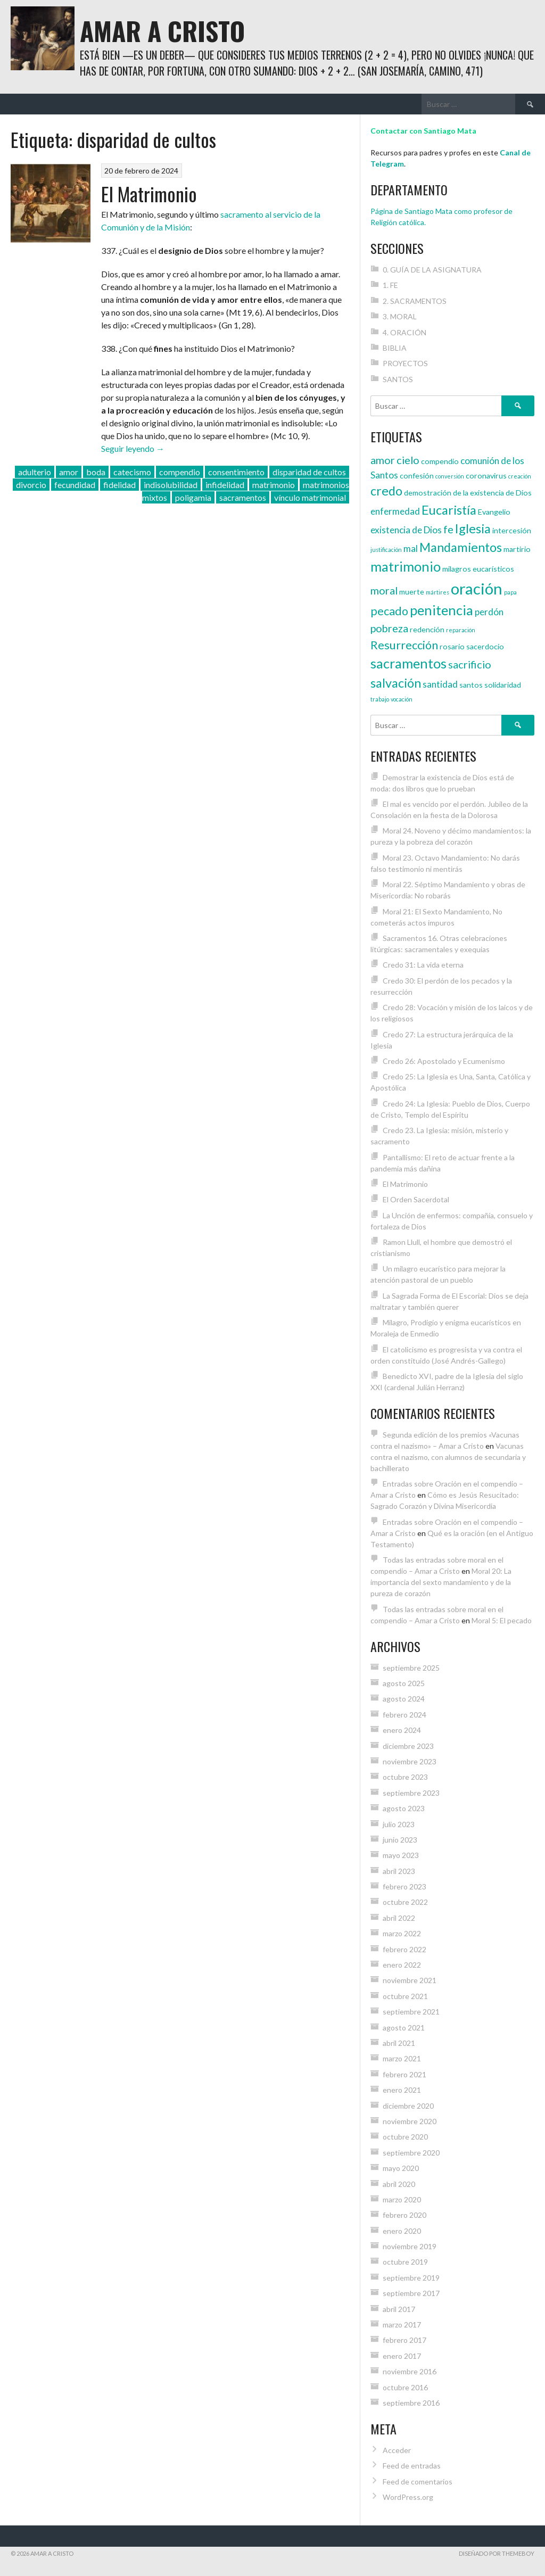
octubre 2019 (405, 2261)
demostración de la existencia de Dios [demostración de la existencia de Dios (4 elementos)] (468, 492)
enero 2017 (402, 2355)
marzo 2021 (402, 2058)
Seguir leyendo (132, 448)
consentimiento (236, 472)
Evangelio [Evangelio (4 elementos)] (494, 511)
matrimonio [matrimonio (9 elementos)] (405, 566)
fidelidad (119, 485)
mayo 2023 (401, 1855)
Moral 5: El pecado (502, 1620)
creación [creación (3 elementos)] (519, 476)
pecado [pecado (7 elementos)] (389, 611)
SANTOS (398, 379)
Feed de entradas (412, 2465)
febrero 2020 (404, 2214)
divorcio (31, 485)
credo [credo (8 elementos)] (386, 490)
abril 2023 (399, 1871)
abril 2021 (399, 2042)
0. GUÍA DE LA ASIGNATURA (432, 269)
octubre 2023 (405, 1776)
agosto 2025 (404, 1683)
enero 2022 (402, 1964)
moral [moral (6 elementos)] (384, 590)
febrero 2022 (404, 1949)
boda (95, 472)
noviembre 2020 (409, 2121)
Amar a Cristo (162, 30)
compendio (179, 472)
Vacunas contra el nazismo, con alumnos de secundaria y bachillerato (448, 1457)
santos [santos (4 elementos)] (471, 684)
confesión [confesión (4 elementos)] (417, 475)
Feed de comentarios (417, 2481)
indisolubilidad (170, 485)
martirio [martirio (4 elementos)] (517, 549)
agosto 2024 (404, 1698)
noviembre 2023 (409, 1761)
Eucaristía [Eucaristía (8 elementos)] (449, 509)
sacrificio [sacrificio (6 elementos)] (469, 664)
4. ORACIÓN (404, 332)
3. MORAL (400, 316)
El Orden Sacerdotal (416, 1199)
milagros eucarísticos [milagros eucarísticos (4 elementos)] (478, 568)
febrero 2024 (404, 1714)
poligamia (193, 497)
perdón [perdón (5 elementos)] (489, 611)
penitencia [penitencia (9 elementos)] (441, 610)
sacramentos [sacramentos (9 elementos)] (408, 663)
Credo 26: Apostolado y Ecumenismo (444, 1061)
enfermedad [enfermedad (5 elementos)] (395, 511)
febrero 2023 (404, 1886)
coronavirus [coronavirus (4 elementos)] (486, 475)
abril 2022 (399, 1917)
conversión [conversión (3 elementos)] (449, 476)
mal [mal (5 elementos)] (410, 548)
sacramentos (242, 497)
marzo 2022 (402, 1933)
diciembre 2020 (408, 2105)
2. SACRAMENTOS (415, 301)
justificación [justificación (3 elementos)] (386, 549)
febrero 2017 (404, 2339)
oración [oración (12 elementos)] (476, 588)
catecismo (132, 472)
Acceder (397, 2450)
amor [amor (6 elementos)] (382, 459)
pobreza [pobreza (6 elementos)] (389, 628)
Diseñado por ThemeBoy (496, 2553)
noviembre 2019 (409, 2246)
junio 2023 (400, 1839)
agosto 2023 (404, 1808)
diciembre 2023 (408, 1746)
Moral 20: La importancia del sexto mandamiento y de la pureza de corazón (440, 1582)
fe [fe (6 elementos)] (448, 529)
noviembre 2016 (409, 2371)
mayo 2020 (401, 2168)
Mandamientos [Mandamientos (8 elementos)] (460, 547)
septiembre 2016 (411, 2402)
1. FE (390, 285)
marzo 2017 (402, 2324)
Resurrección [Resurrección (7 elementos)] (404, 645)
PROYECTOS (405, 363)
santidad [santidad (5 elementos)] (440, 684)
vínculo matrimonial (310, 497)
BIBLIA (395, 347)
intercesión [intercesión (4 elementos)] (511, 530)
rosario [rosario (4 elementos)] (452, 646)
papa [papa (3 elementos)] (510, 592)
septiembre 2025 (411, 1667)
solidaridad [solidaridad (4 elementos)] (502, 684)
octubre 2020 (405, 2136)
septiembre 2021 (411, 2011)
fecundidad (74, 485)
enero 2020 (402, 2230)
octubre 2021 (405, 1996)
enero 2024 (402, 1730)
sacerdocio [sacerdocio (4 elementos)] (485, 646)
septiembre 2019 (411, 2277)
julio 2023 (399, 1824)
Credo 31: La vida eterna (423, 964)
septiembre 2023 (411, 1792)
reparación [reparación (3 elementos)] (460, 629)
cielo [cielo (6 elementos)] (408, 459)
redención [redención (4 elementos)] (427, 629)
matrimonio (273, 485)
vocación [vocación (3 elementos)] (401, 699)
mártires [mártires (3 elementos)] (437, 592)
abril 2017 (399, 2309)
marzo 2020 (402, 2199)
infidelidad (224, 485)
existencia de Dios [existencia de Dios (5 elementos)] (406, 529)
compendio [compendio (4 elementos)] (440, 461)
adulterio (34, 472)
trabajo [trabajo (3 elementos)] (379, 699)
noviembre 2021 (409, 1980)
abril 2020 (399, 2184)
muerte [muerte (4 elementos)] (411, 591)
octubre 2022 (405, 1901)
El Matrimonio (149, 193)
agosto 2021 (404, 2027)
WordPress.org (408, 2496)
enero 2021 (402, 2089)
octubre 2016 (405, 2387)
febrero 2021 (404, 2074)
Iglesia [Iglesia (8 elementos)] (473, 528)
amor (68, 472)
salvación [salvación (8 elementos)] (395, 682)
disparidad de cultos (309, 472)
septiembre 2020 (411, 2152)
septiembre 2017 (411, 2293)
